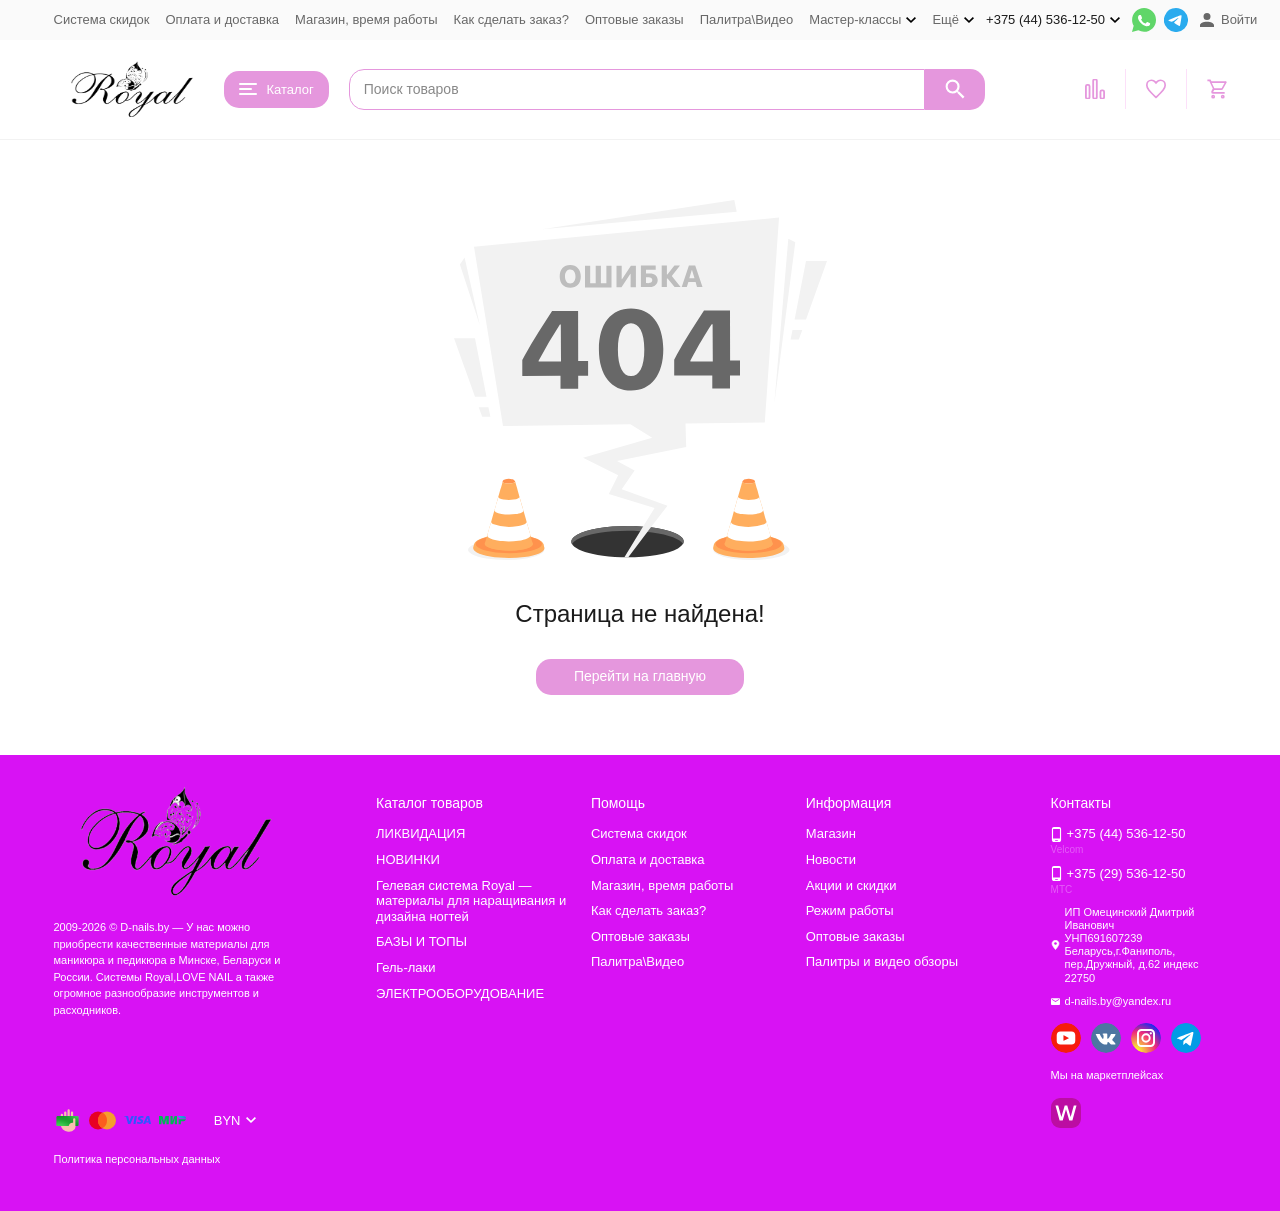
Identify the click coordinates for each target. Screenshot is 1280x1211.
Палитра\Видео (746, 19)
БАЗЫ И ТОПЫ (421, 941)
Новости (831, 859)
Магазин (831, 833)
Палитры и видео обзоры (882, 961)
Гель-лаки (405, 967)
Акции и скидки (851, 885)
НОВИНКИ (408, 859)
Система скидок (102, 19)
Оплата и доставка (222, 19)
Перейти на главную (640, 676)
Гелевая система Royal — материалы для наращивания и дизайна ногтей (471, 901)
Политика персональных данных (137, 1159)
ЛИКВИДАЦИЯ (420, 833)
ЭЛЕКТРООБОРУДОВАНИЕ (460, 993)
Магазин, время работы (366, 19)
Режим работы (850, 910)
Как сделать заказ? (511, 19)
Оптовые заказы (634, 19)
